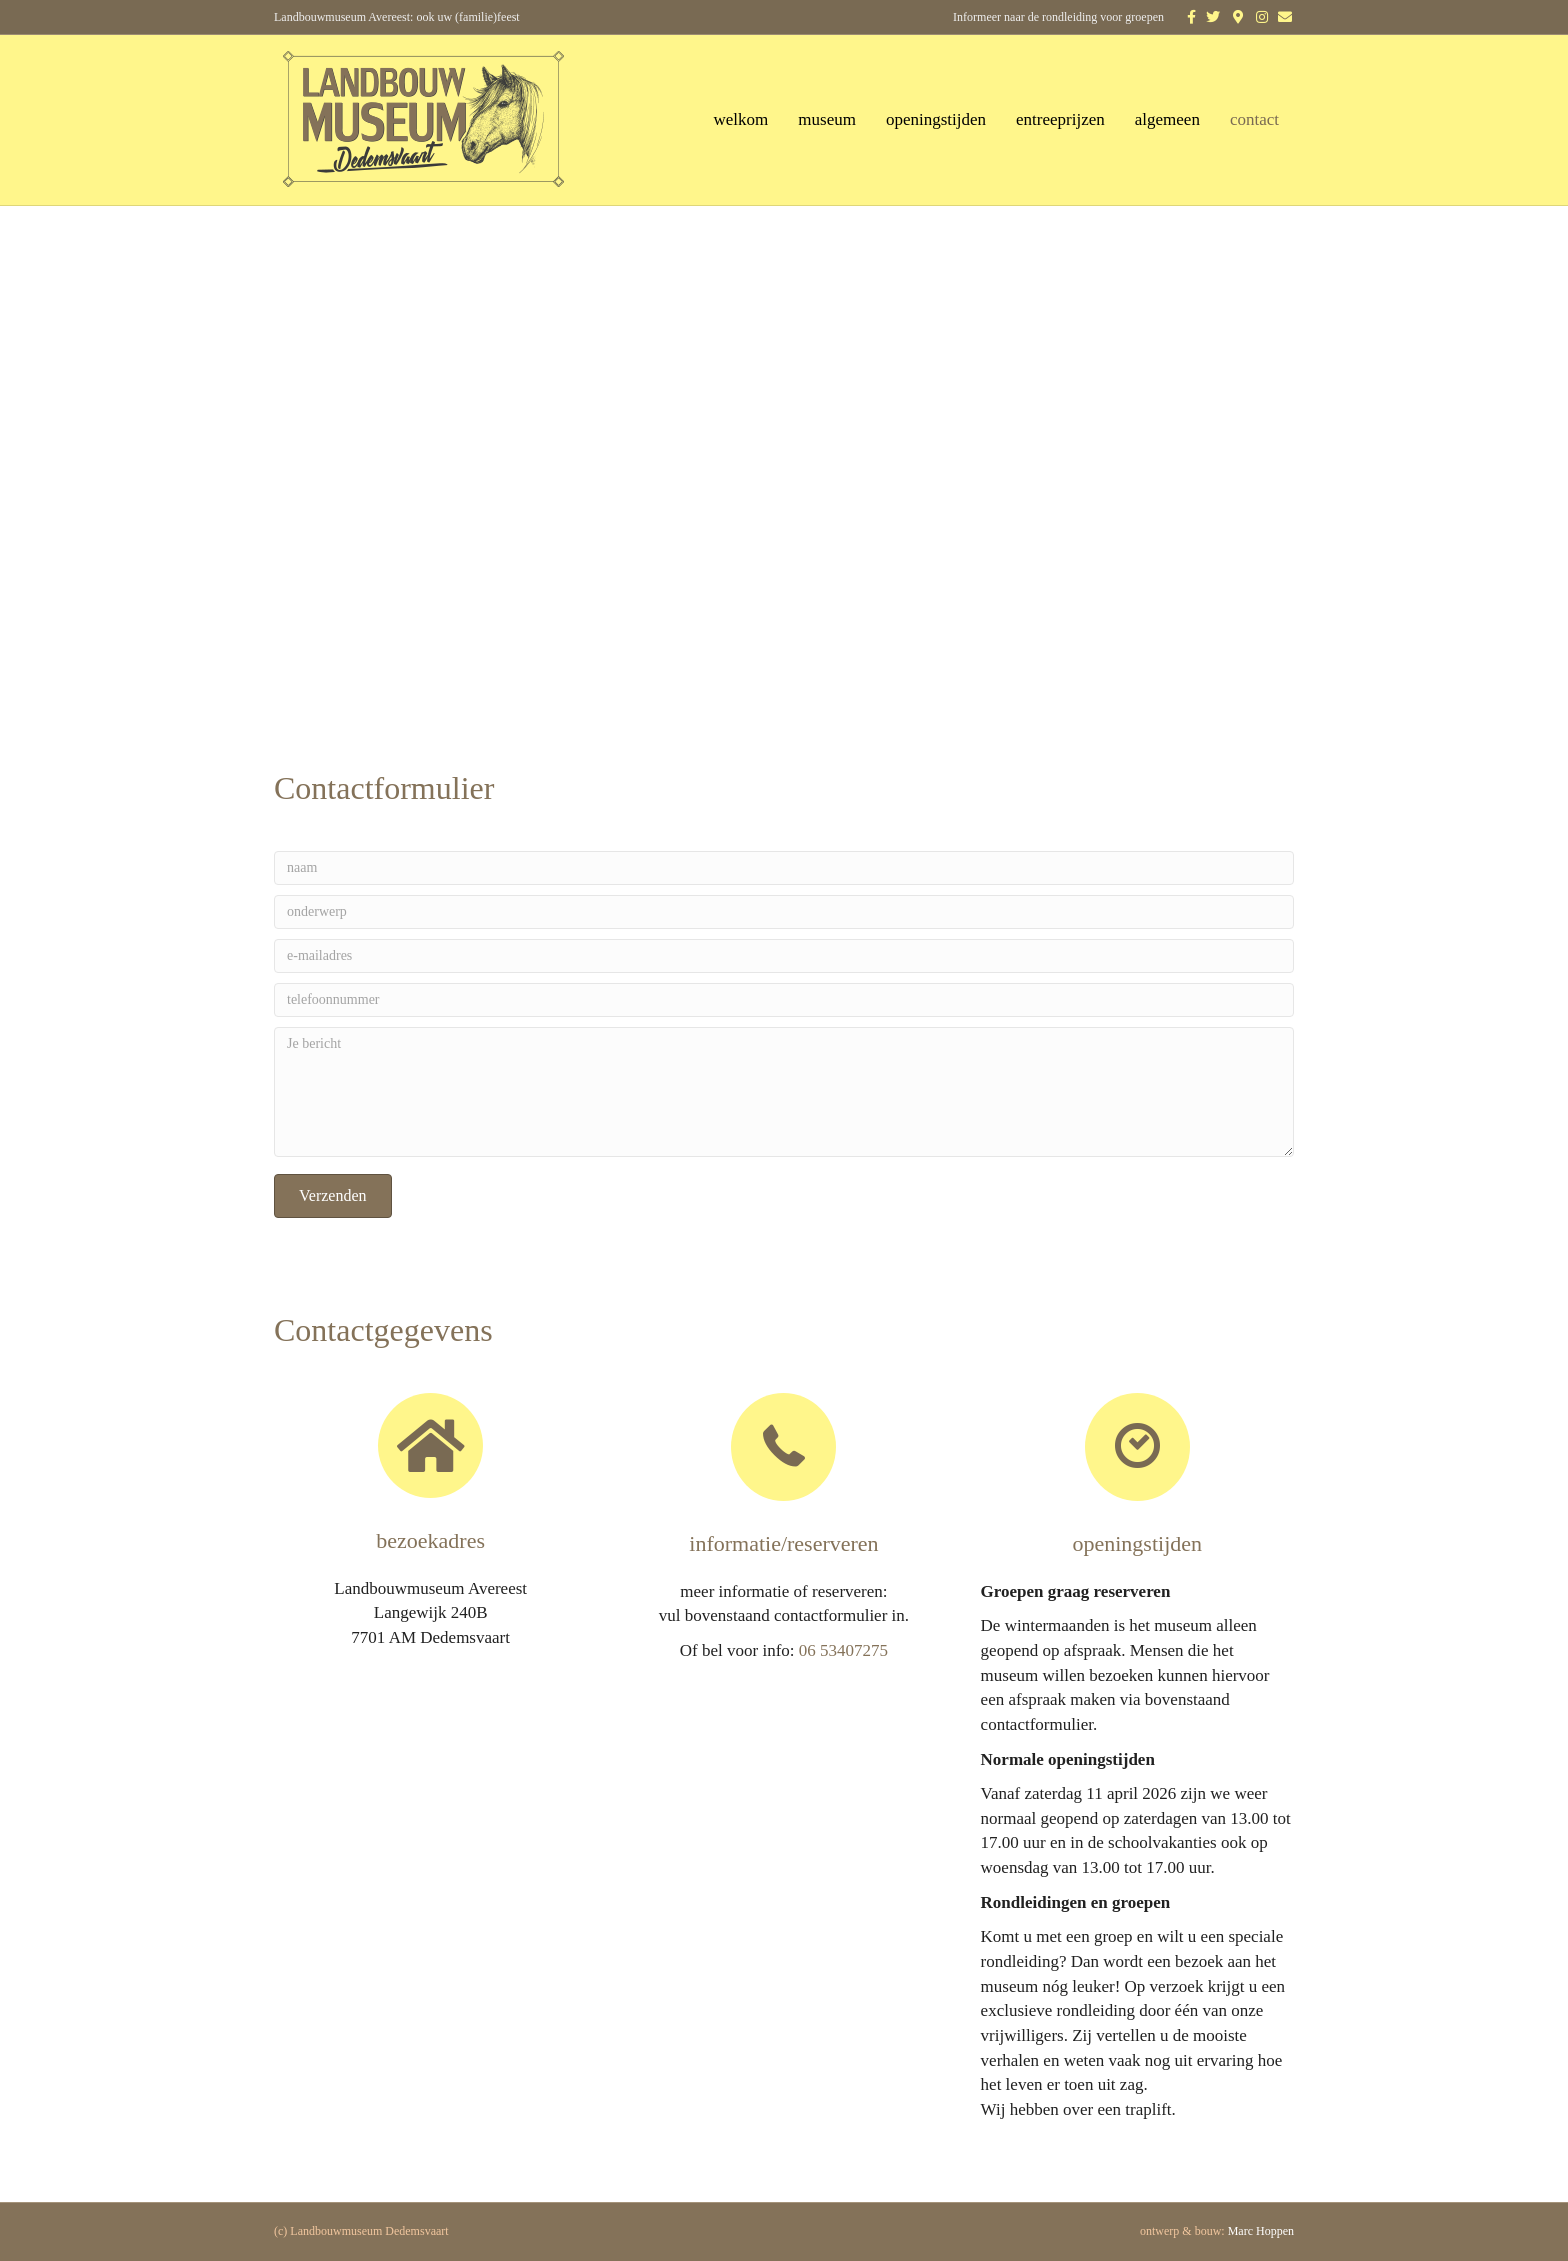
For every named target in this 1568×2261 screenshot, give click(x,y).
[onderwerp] (784, 912)
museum (827, 119)
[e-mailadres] (784, 956)
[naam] (784, 868)
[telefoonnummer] (784, 1000)
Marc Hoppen (1261, 2231)
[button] (333, 1196)
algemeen (1167, 119)
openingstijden (936, 119)
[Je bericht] (784, 1092)
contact (1254, 119)
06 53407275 (843, 1650)
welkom (741, 119)
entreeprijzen (1060, 119)
